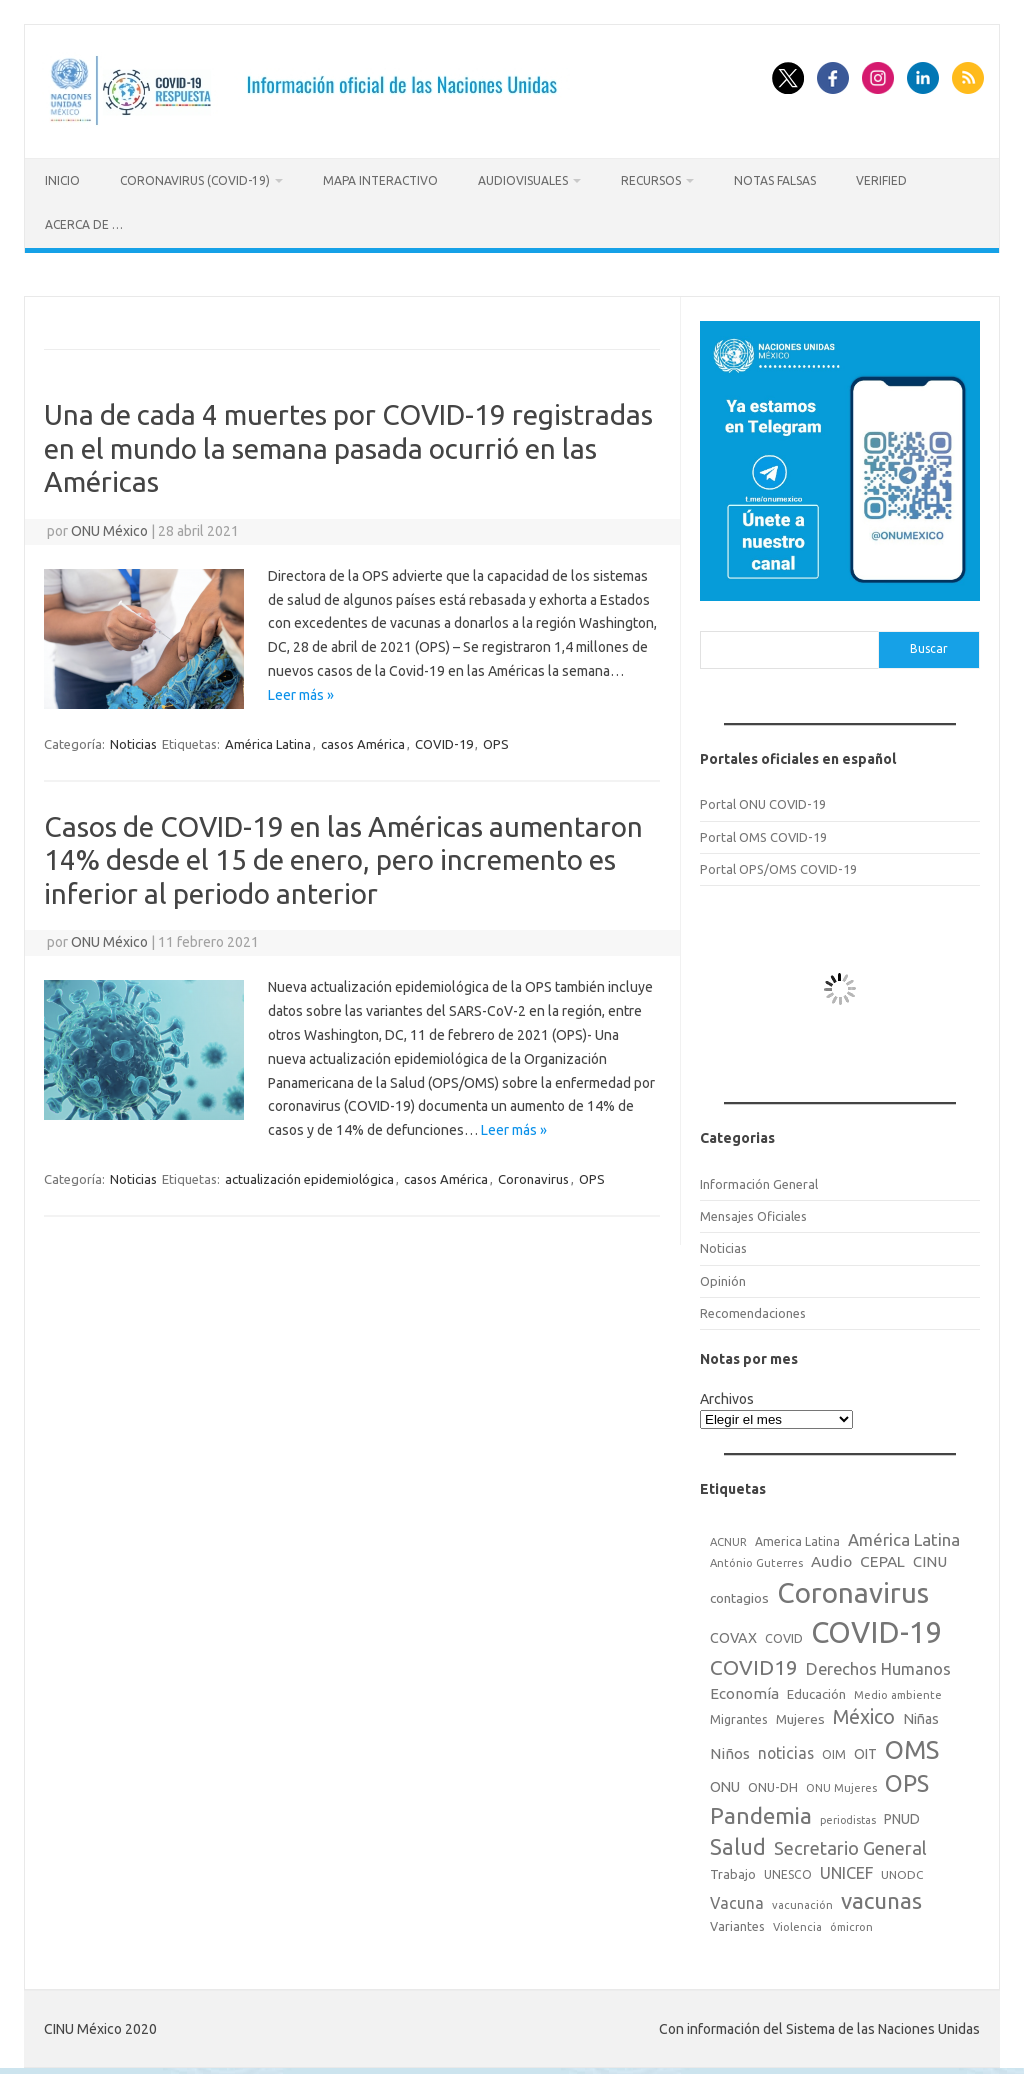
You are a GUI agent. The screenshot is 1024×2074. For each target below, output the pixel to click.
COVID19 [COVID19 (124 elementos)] (754, 1664)
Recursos (651, 180)
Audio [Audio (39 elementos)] (831, 1558)
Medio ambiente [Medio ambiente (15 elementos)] (898, 1691)
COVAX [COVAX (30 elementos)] (733, 1635)
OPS (496, 740)
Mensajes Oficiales (753, 1212)
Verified (881, 180)
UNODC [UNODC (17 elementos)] (902, 1871)
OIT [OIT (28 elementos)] (865, 1750)
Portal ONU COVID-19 (763, 800)
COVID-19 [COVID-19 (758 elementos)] (877, 1629)
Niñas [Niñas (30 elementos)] (921, 1716)
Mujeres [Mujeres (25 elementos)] (800, 1716)
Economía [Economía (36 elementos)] (744, 1689)
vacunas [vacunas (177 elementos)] (881, 1897)
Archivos (727, 1395)
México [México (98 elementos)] (864, 1714)
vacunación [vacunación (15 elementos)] (802, 1902)
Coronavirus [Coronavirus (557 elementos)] (853, 1589)
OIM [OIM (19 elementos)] (834, 1750)
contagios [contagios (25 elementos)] (739, 1595)
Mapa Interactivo (380, 180)
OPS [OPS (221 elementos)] (907, 1780)
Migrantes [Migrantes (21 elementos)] (739, 1716)
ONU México (109, 527)
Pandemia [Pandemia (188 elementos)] (761, 1812)
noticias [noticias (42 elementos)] (786, 1749)
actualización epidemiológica (309, 1175)
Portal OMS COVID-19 (763, 833)
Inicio (62, 180)
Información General (759, 1180)
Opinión (723, 1277)
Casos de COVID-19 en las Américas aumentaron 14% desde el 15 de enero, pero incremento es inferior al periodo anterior (343, 856)
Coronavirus (533, 1175)
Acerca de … (84, 224)
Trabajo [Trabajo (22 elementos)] (733, 1871)
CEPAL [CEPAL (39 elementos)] (882, 1558)
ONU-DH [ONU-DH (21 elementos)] (773, 1784)
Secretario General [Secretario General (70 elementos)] (850, 1845)
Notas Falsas (775, 180)
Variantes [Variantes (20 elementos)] (737, 1922)
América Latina (268, 740)
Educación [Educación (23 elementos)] (816, 1690)
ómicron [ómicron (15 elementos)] (851, 1923)
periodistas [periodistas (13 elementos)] (848, 1817)
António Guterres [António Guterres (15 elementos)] (756, 1560)
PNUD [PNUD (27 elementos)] (902, 1816)
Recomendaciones (753, 1309)
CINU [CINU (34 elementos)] (930, 1558)
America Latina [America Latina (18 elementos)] (797, 1537)
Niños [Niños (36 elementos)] (730, 1749)
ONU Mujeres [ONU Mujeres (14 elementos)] (841, 1785)
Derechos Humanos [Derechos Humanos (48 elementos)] (878, 1666)
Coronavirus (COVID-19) (195, 180)
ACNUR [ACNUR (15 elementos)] (728, 1538)
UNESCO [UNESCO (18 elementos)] (788, 1871)
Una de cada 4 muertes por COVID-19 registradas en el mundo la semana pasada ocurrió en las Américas (348, 444)
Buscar (929, 645)
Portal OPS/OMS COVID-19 (778, 865)
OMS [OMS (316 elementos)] (912, 1745)
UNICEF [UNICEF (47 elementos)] (846, 1870)
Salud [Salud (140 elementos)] (738, 1844)
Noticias (133, 740)
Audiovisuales (523, 180)
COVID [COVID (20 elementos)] (784, 1635)
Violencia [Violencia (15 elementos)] (797, 1923)
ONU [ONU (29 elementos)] (725, 1784)
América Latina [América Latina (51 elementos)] (904, 1535)
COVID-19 (444, 740)
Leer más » (301, 691)
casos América (363, 740)
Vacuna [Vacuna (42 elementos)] (737, 1900)
